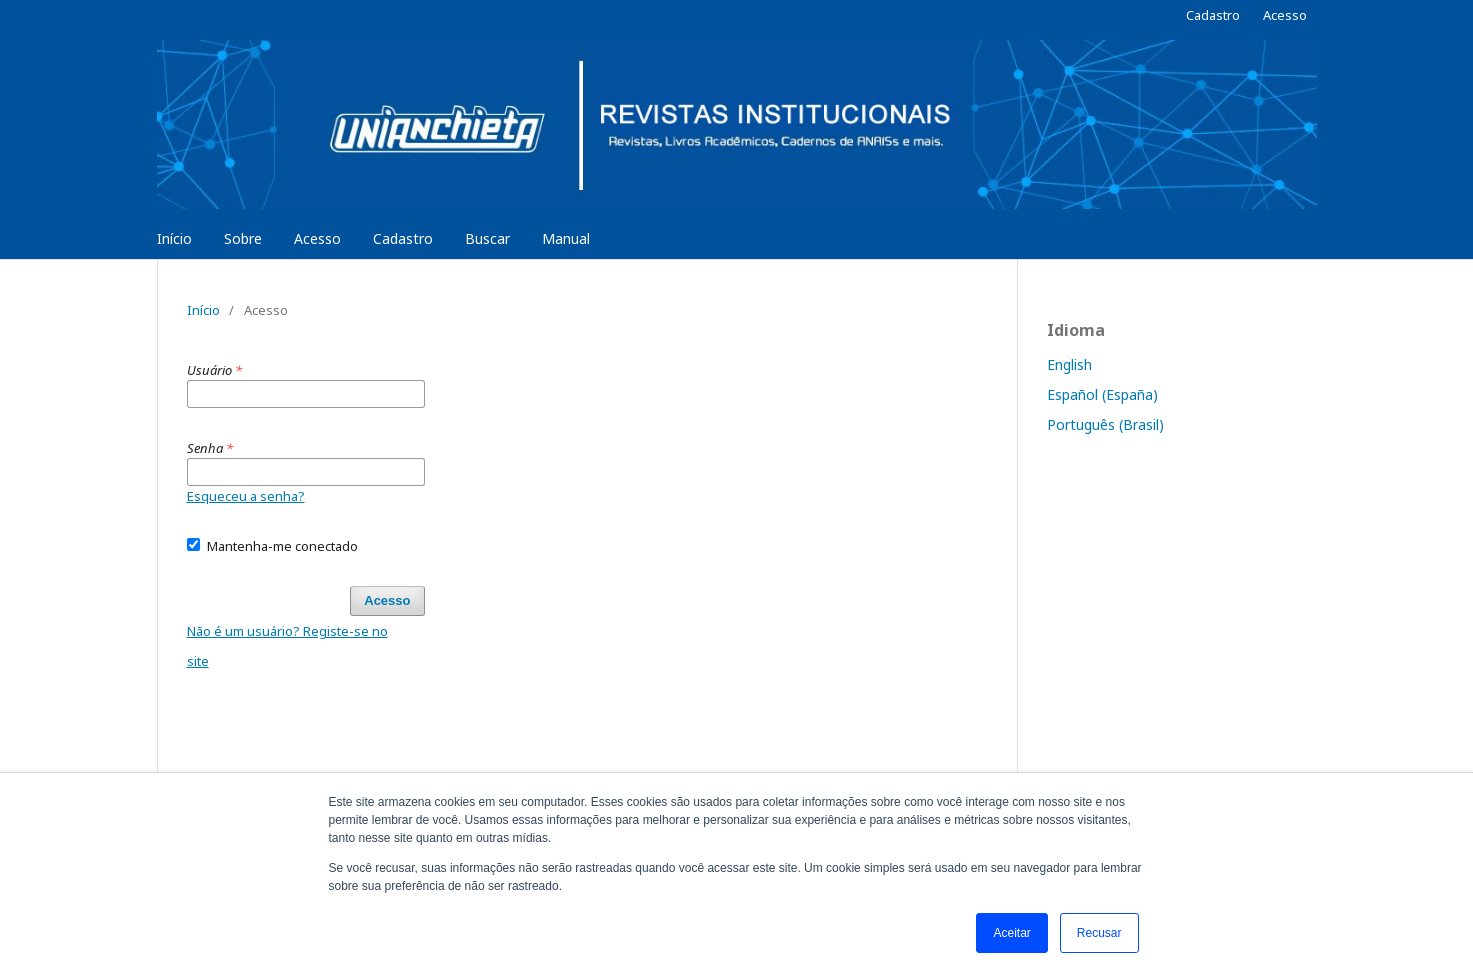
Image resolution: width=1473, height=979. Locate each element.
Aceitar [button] (1011, 933)
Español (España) (1102, 394)
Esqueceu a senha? (246, 496)
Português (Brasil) (1105, 424)
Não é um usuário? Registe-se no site (287, 646)
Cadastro (403, 238)
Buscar (487, 238)
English (1069, 364)
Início (174, 238)
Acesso (317, 238)
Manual (566, 238)
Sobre (243, 238)
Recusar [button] (1099, 933)
